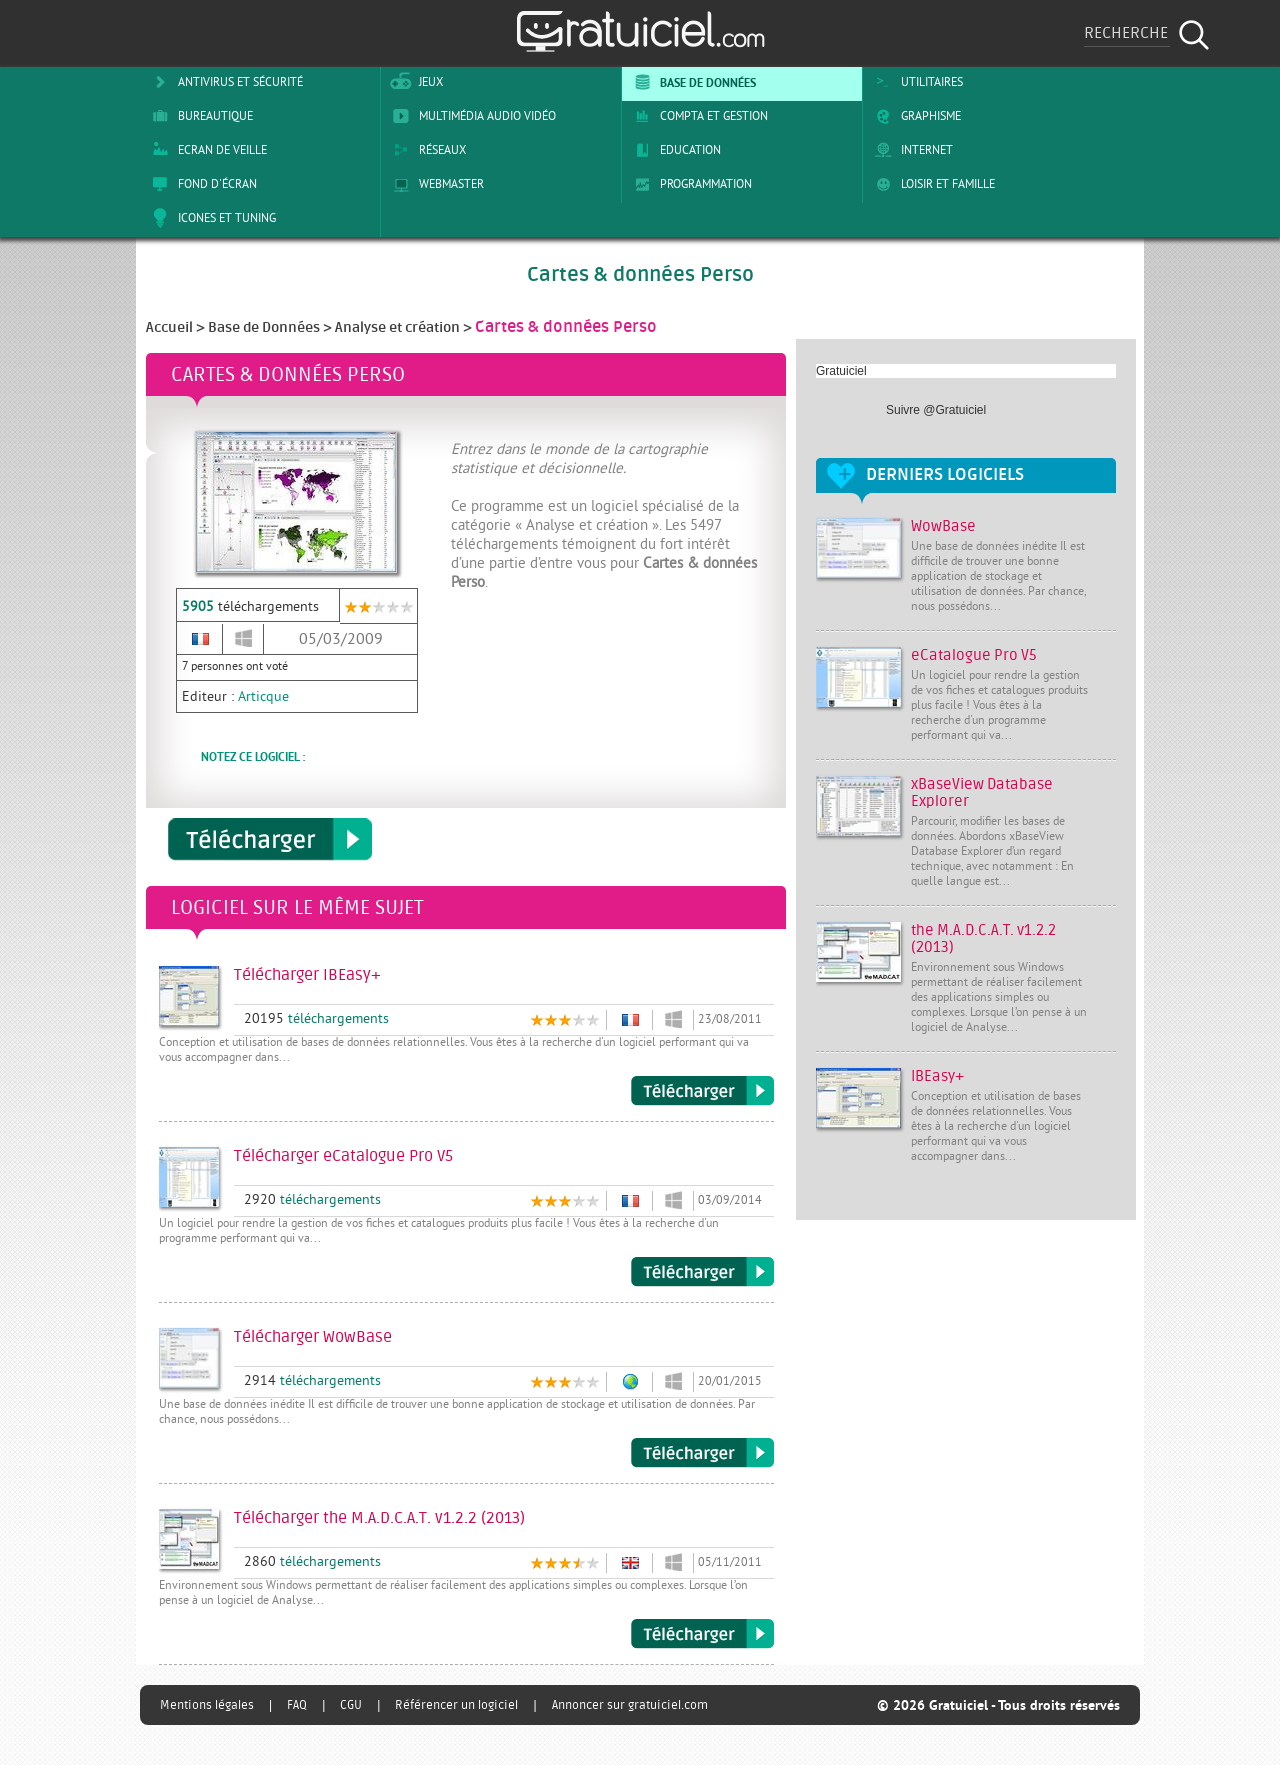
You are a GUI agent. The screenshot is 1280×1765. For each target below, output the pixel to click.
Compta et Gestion (697, 116)
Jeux (414, 82)
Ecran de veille (206, 150)
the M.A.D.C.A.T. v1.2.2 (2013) (983, 939)
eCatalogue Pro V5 (974, 655)
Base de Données (691, 82)
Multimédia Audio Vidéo (471, 116)
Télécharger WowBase (702, 1453)
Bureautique (199, 116)
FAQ (297, 1705)
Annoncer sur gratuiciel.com (630, 1705)
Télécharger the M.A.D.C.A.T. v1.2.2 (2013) (702, 1634)
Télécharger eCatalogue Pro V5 (702, 1272)
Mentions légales (207, 1705)
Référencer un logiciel (456, 1705)
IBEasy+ (937, 1076)
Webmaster (435, 184)
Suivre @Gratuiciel (936, 410)
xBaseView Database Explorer (982, 793)
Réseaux (426, 150)
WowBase (943, 526)
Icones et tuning (210, 218)
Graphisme (914, 116)
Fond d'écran (201, 184)
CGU (351, 1705)
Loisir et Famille (931, 184)
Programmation (689, 184)
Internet (910, 150)
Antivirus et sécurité (224, 82)
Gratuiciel (841, 371)
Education (674, 150)
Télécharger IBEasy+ (702, 1091)
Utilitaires (915, 82)
